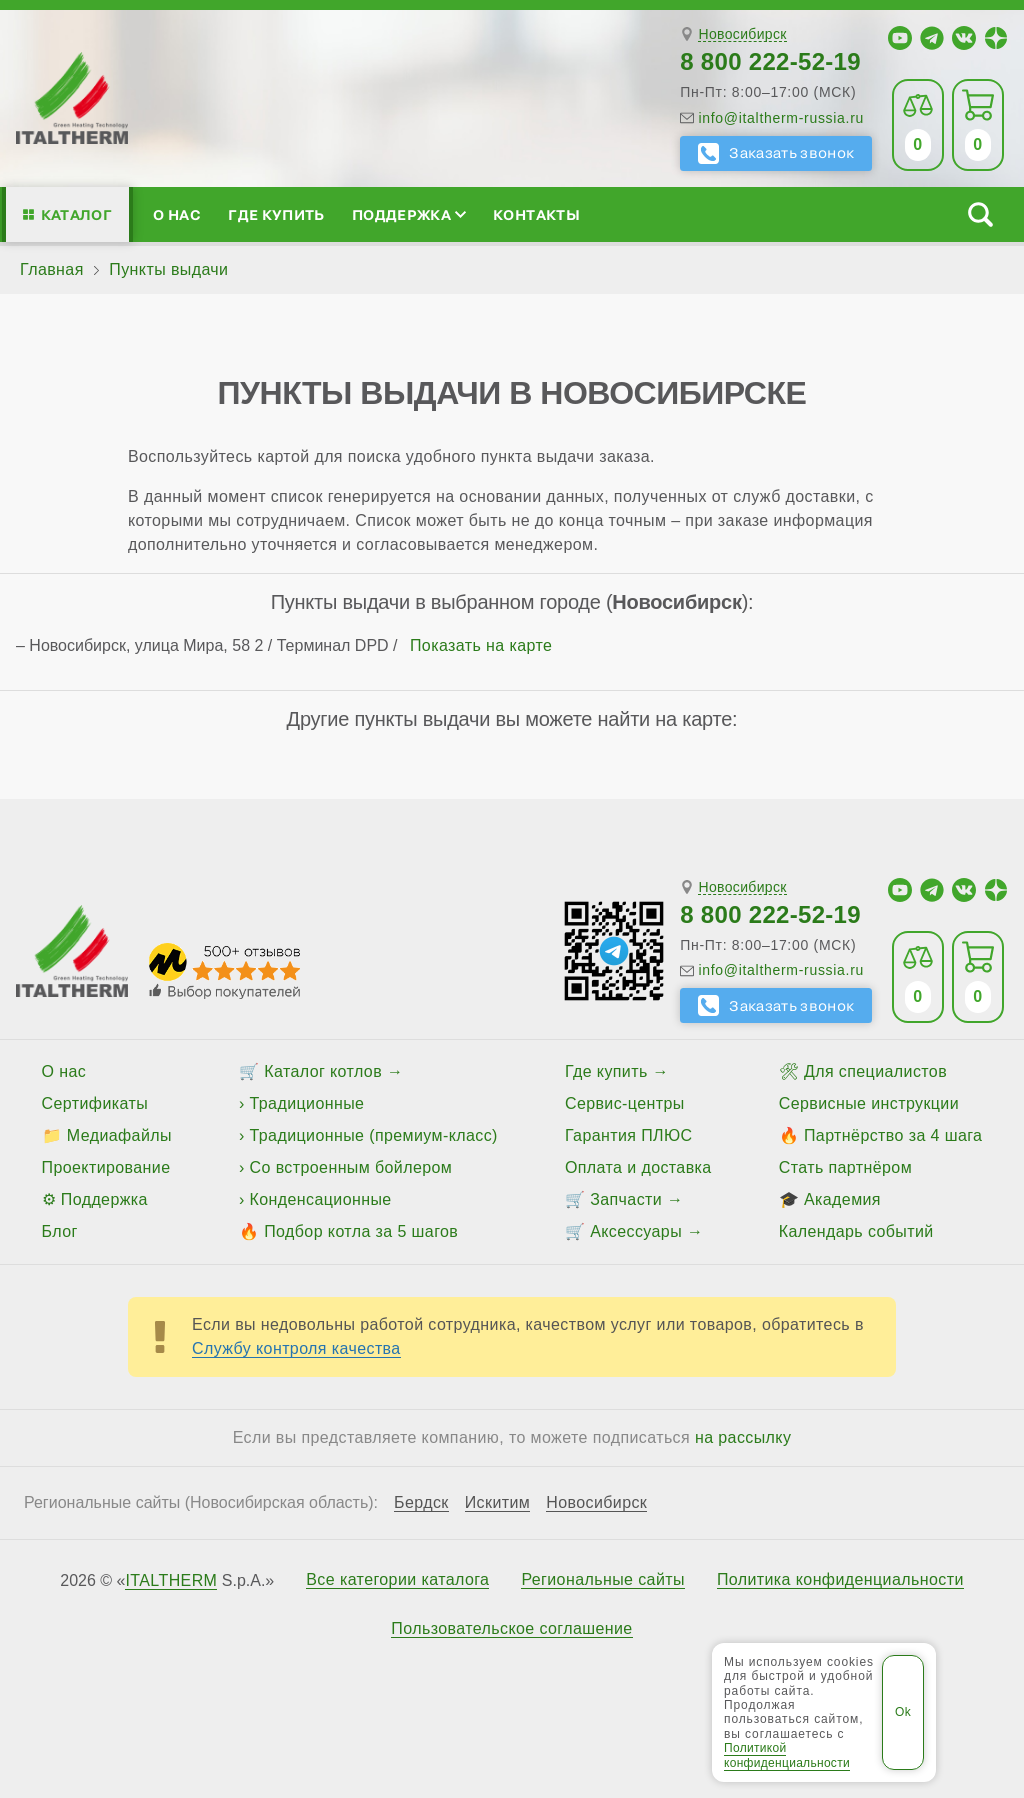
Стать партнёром (845, 1167)
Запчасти (626, 1199)
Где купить (276, 214)
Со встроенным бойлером (351, 1167)
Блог (60, 1231)
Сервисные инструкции (869, 1103)
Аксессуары (636, 1231)
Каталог (76, 214)
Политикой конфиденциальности (787, 1755)
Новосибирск (742, 34)
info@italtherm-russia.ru (781, 118)
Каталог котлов (323, 1071)
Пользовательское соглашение (511, 1629)
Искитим (498, 1503)
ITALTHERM (171, 1580)
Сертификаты (95, 1103)
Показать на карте (481, 646)
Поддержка (409, 214)
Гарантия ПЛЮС (628, 1135)
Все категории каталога (397, 1580)
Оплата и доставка (638, 1167)
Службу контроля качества (296, 1348)
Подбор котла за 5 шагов (361, 1231)
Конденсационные (321, 1199)
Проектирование (106, 1167)
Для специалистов (875, 1071)
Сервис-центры (625, 1103)
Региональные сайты (603, 1580)
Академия (842, 1199)
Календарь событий (856, 1231)
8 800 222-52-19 (770, 61)
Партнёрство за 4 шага (893, 1135)
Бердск (421, 1503)
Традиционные (307, 1103)
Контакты (536, 214)
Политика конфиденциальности (840, 1580)
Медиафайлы (119, 1135)
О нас (177, 214)
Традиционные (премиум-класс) (374, 1135)
